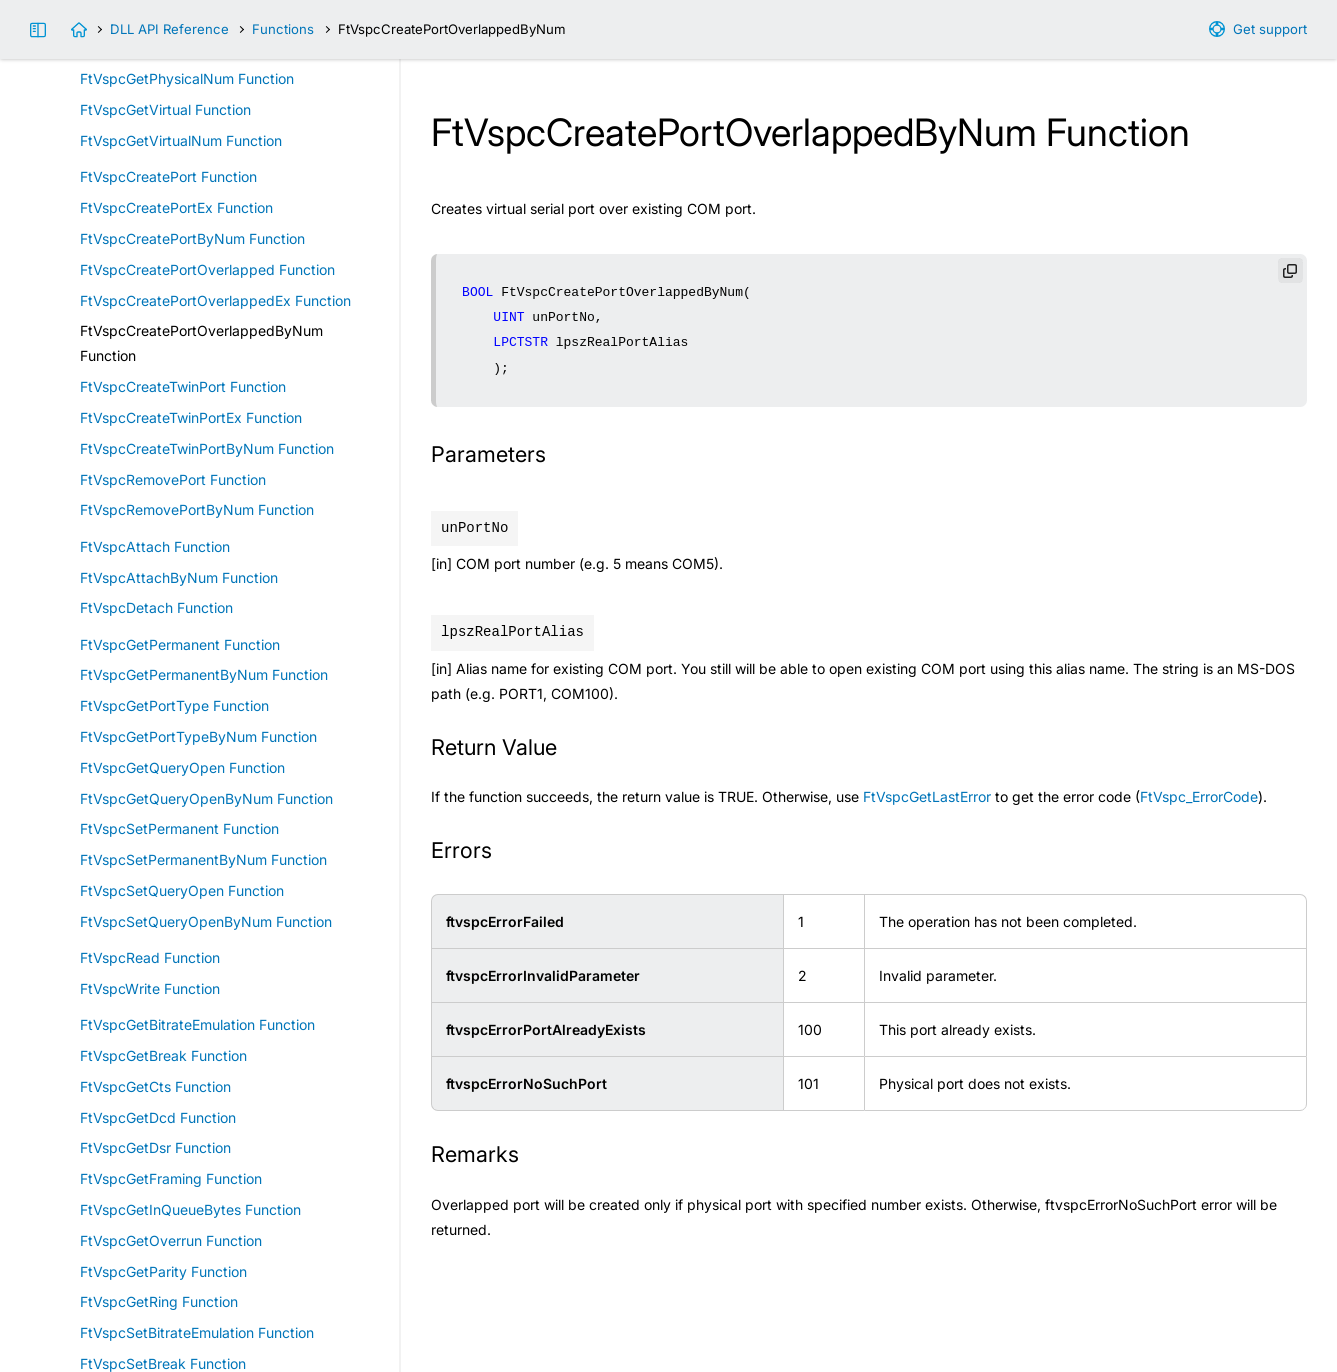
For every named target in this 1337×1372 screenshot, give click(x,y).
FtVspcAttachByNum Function (179, 577)
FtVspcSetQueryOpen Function (182, 890)
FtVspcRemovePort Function (173, 479)
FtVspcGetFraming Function (171, 1178)
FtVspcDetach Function (156, 607)
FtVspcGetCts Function (155, 1086)
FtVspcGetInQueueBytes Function (190, 1209)
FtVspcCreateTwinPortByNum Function (207, 448)
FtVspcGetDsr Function (155, 1147)
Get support (1270, 29)
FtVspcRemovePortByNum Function (197, 509)
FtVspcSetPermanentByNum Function (203, 859)
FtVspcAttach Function (155, 546)
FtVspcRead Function (150, 957)
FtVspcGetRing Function (159, 1301)
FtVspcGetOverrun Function (171, 1240)
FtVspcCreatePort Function (168, 176)
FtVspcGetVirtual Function (165, 109)
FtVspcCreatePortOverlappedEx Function (215, 300)
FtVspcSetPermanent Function (179, 828)
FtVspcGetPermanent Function (180, 644)
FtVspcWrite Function (150, 988)
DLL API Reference (169, 29)
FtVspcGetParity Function (163, 1271)
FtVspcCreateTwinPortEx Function (191, 417)
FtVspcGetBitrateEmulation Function (197, 1024)
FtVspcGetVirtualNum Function (181, 140)
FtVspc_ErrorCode (1199, 796)
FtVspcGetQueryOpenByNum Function (206, 798)
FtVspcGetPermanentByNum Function (204, 674)
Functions (283, 29)
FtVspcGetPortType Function (174, 705)
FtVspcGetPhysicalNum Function (187, 78)
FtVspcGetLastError (927, 796)
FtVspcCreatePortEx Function (176, 207)
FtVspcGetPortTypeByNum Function (198, 736)
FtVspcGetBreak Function (163, 1055)
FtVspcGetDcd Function (158, 1117)
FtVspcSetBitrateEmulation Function (197, 1332)
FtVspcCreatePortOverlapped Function (207, 269)
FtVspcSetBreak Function (163, 1363)
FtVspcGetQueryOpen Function (182, 767)
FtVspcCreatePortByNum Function (192, 238)
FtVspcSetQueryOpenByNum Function (206, 921)
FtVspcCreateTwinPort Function (183, 386)
